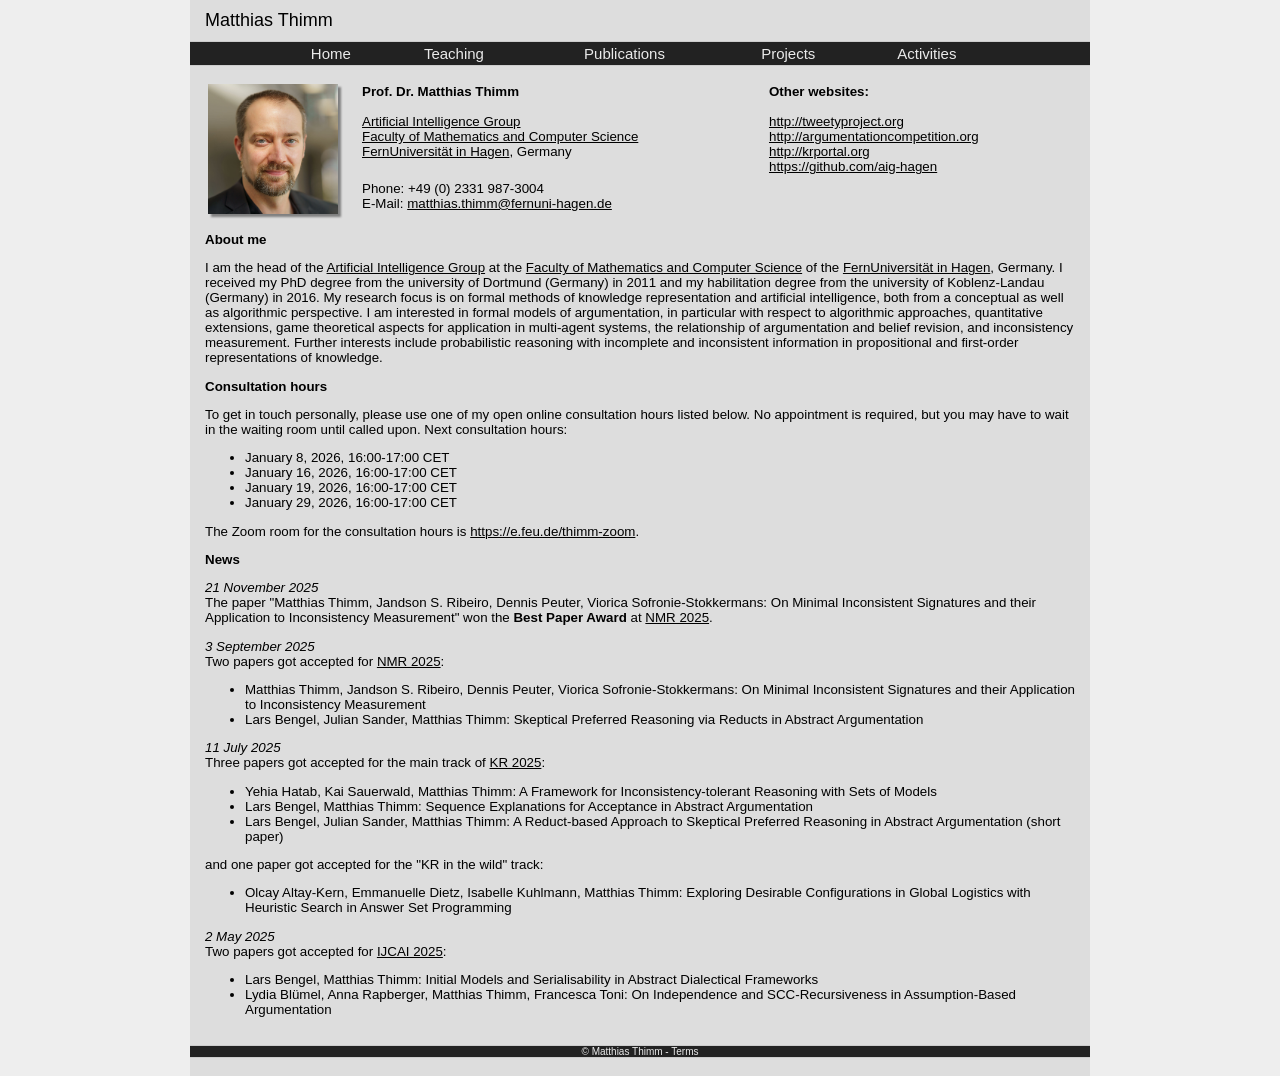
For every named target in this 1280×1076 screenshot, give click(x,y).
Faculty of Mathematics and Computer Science (500, 136)
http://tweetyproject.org (836, 121)
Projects (788, 53)
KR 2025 (516, 762)
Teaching (454, 53)
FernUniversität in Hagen (435, 151)
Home (331, 53)
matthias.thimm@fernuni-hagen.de (509, 203)
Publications (624, 53)
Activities (926, 53)
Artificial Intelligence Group (441, 121)
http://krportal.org (819, 151)
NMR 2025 (677, 617)
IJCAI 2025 (410, 951)
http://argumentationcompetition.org (874, 136)
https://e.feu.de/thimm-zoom (552, 531)
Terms (684, 1051)
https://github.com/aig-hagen (853, 166)
